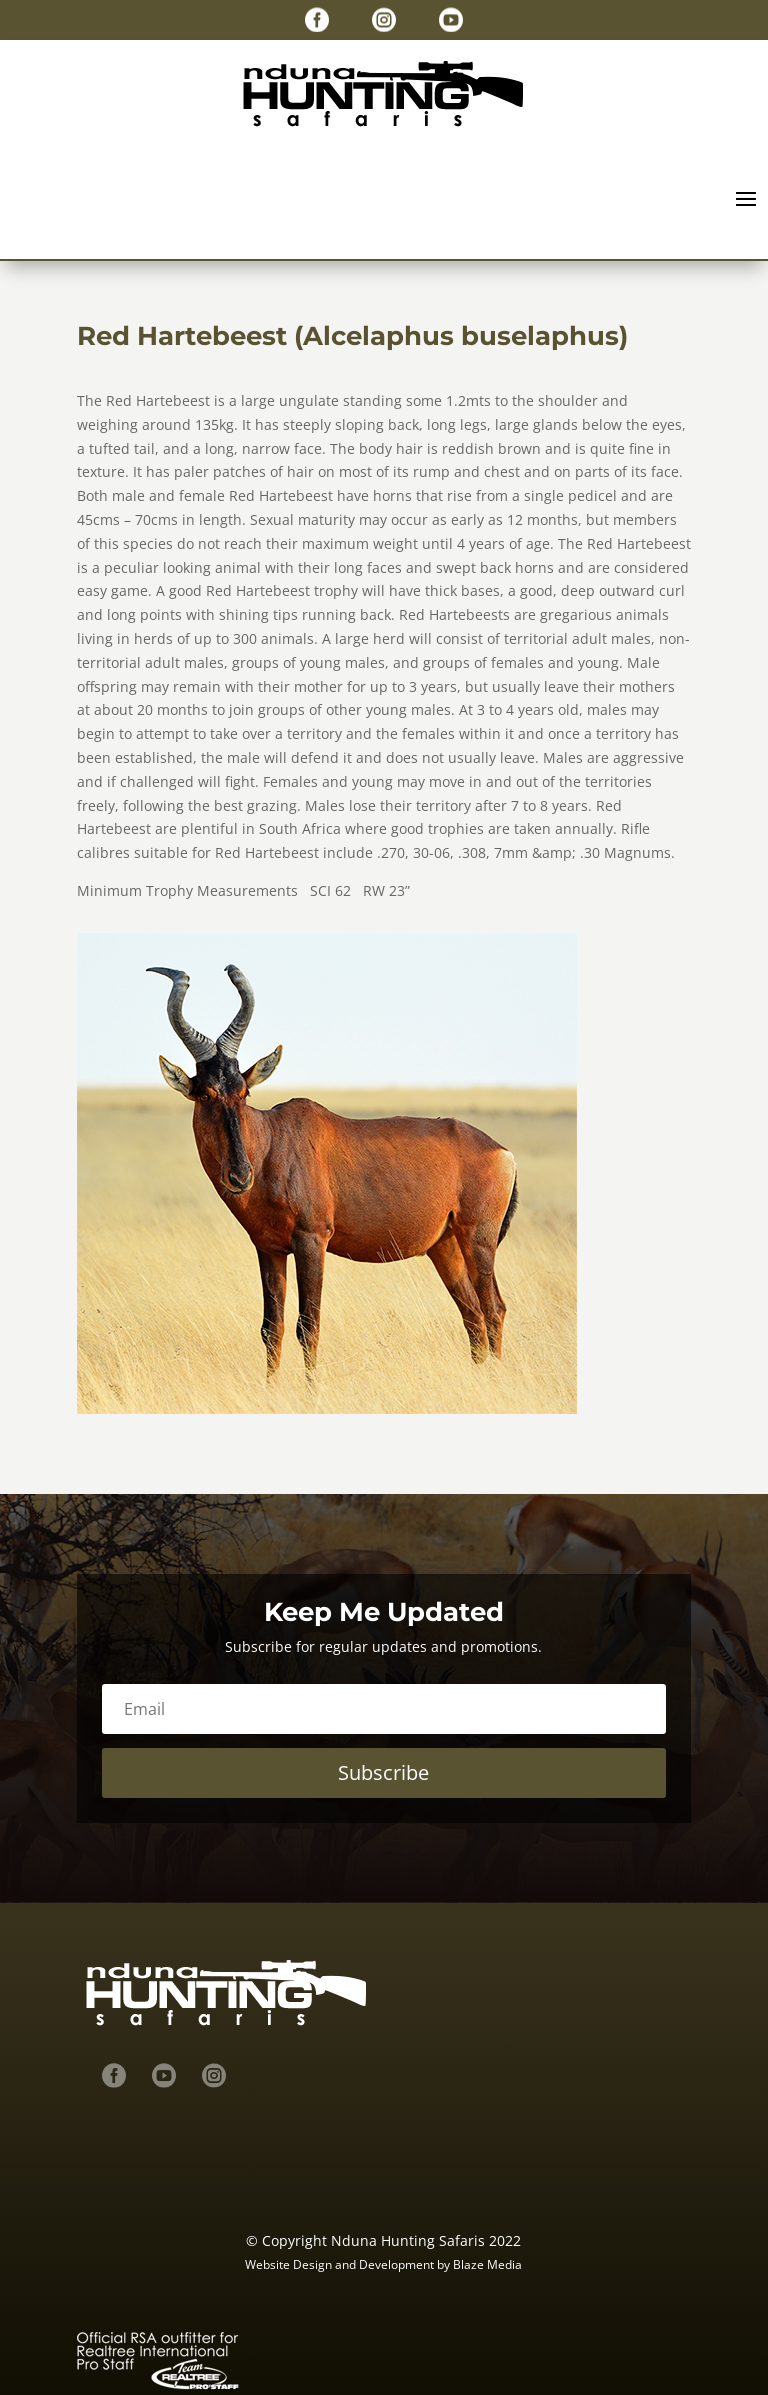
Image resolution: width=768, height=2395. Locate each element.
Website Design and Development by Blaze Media (383, 2264)
